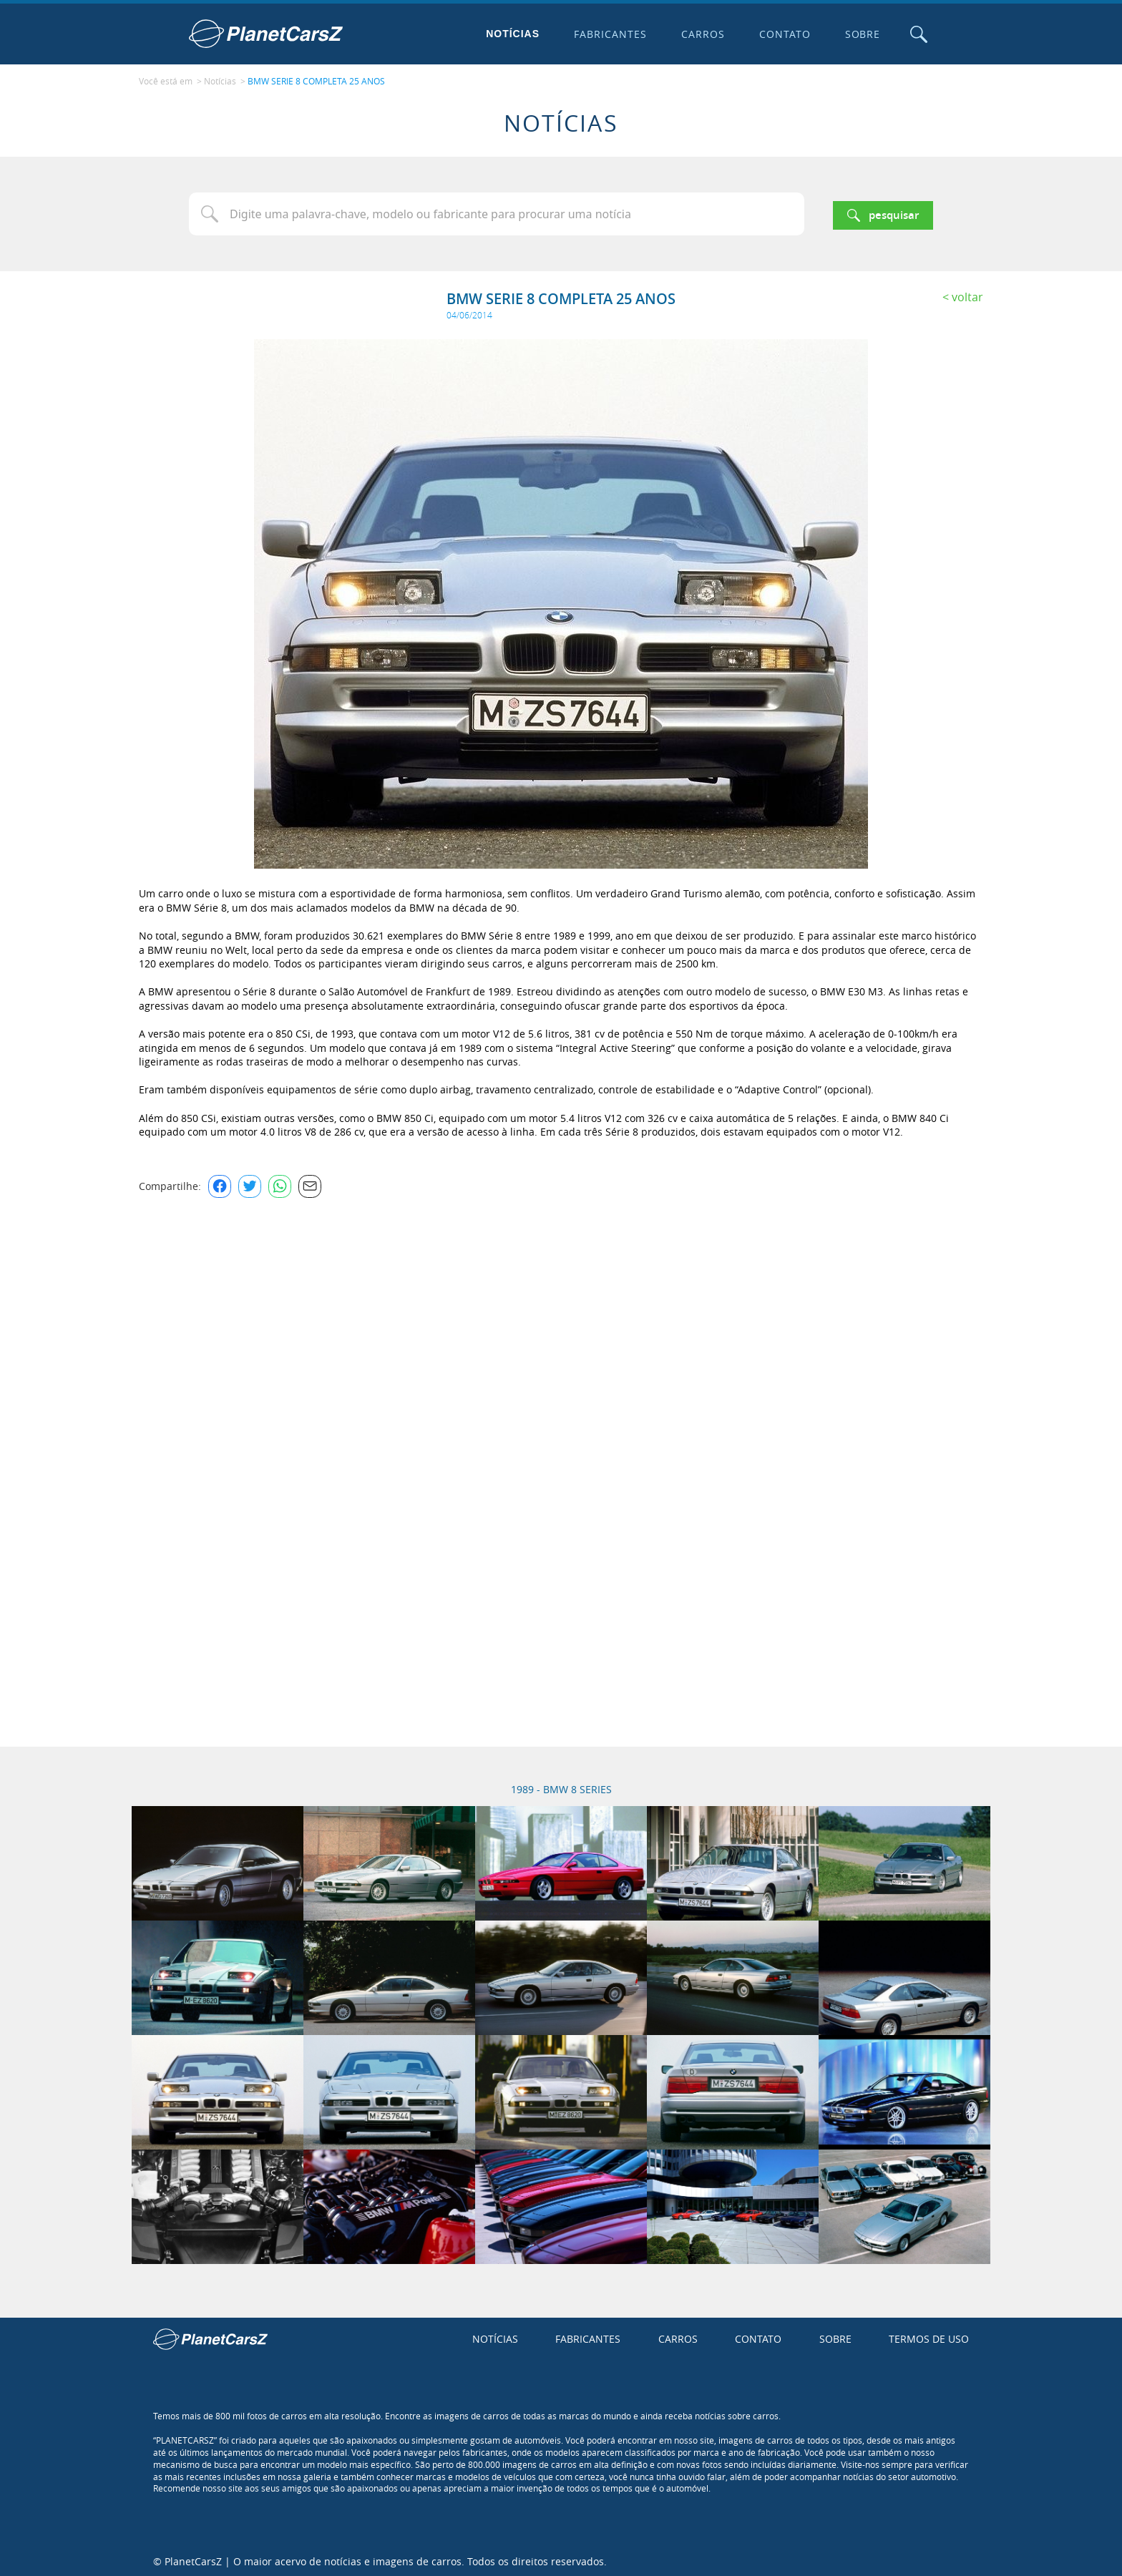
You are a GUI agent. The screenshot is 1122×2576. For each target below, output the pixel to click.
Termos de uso (929, 2335)
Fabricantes (607, 34)
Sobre (859, 34)
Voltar (967, 293)
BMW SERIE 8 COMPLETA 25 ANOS (316, 79)
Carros (699, 34)
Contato (781, 34)
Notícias (510, 33)
